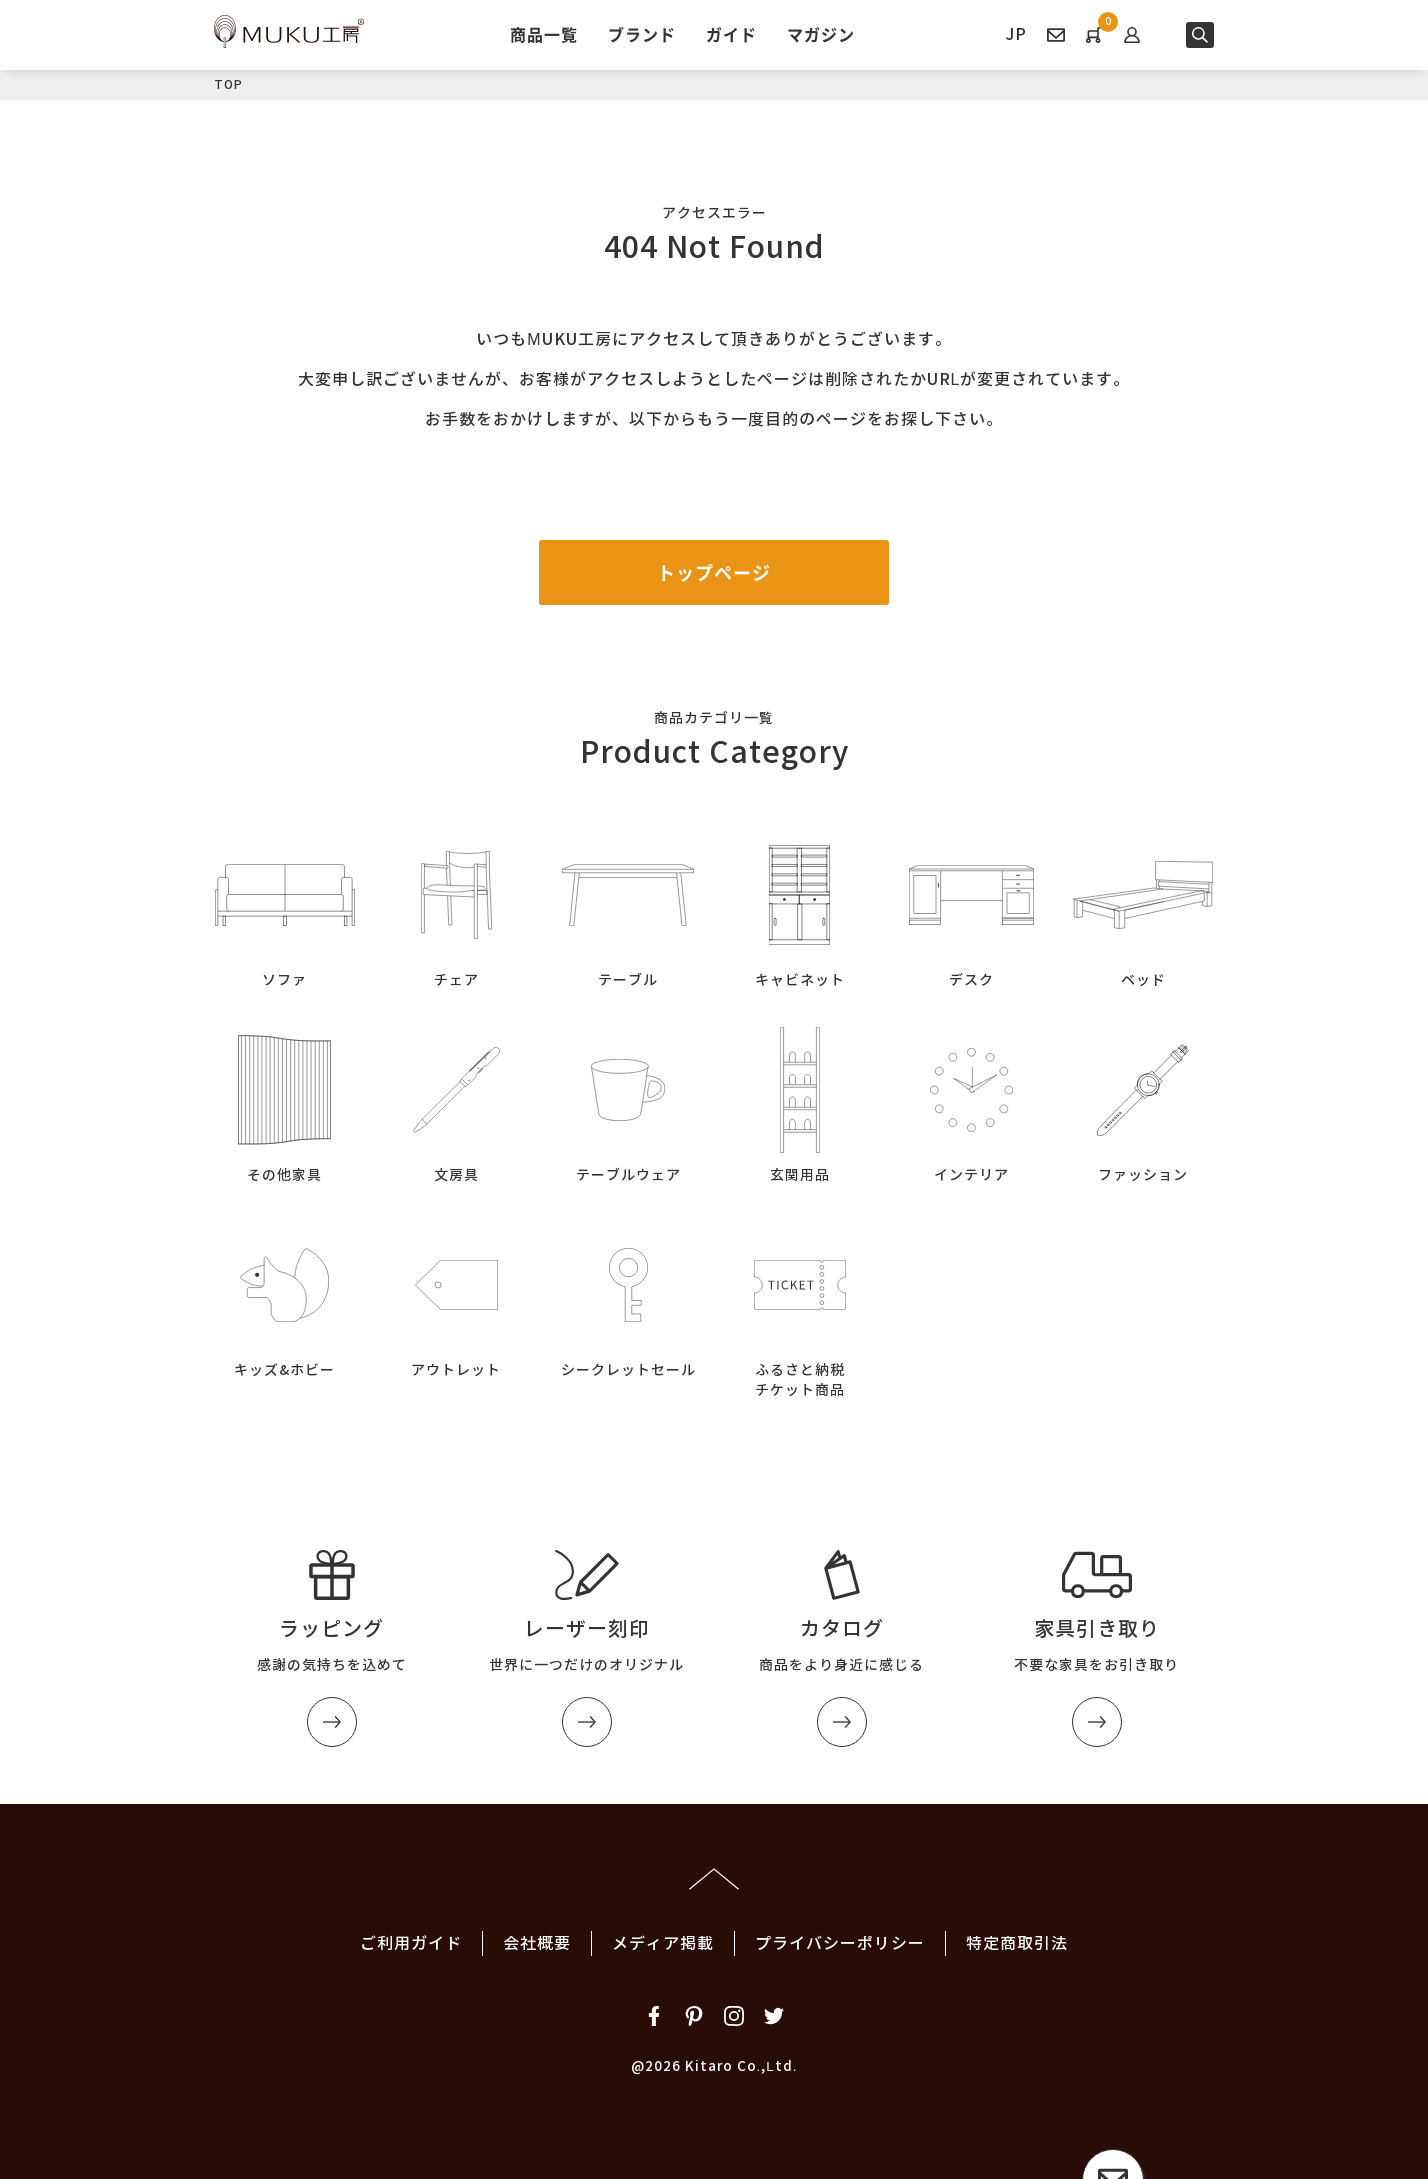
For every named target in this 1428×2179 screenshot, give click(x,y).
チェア (457, 906)
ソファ (285, 906)
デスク (972, 906)
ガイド (731, 34)
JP (1016, 34)
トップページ (714, 572)
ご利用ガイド (411, 1943)
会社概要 (537, 1943)
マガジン (821, 34)
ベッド (1143, 906)
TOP (228, 84)
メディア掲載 (663, 1943)
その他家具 (285, 1101)
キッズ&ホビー (285, 1296)
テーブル (628, 906)
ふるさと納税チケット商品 (800, 1306)
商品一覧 (544, 34)
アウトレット (457, 1296)
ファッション (1143, 1101)
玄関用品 (800, 1101)
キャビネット (800, 906)
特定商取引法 (1017, 1943)
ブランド (642, 34)
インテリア (972, 1101)
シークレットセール (628, 1296)
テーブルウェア (628, 1101)
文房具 (457, 1101)
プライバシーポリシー (840, 1943)
